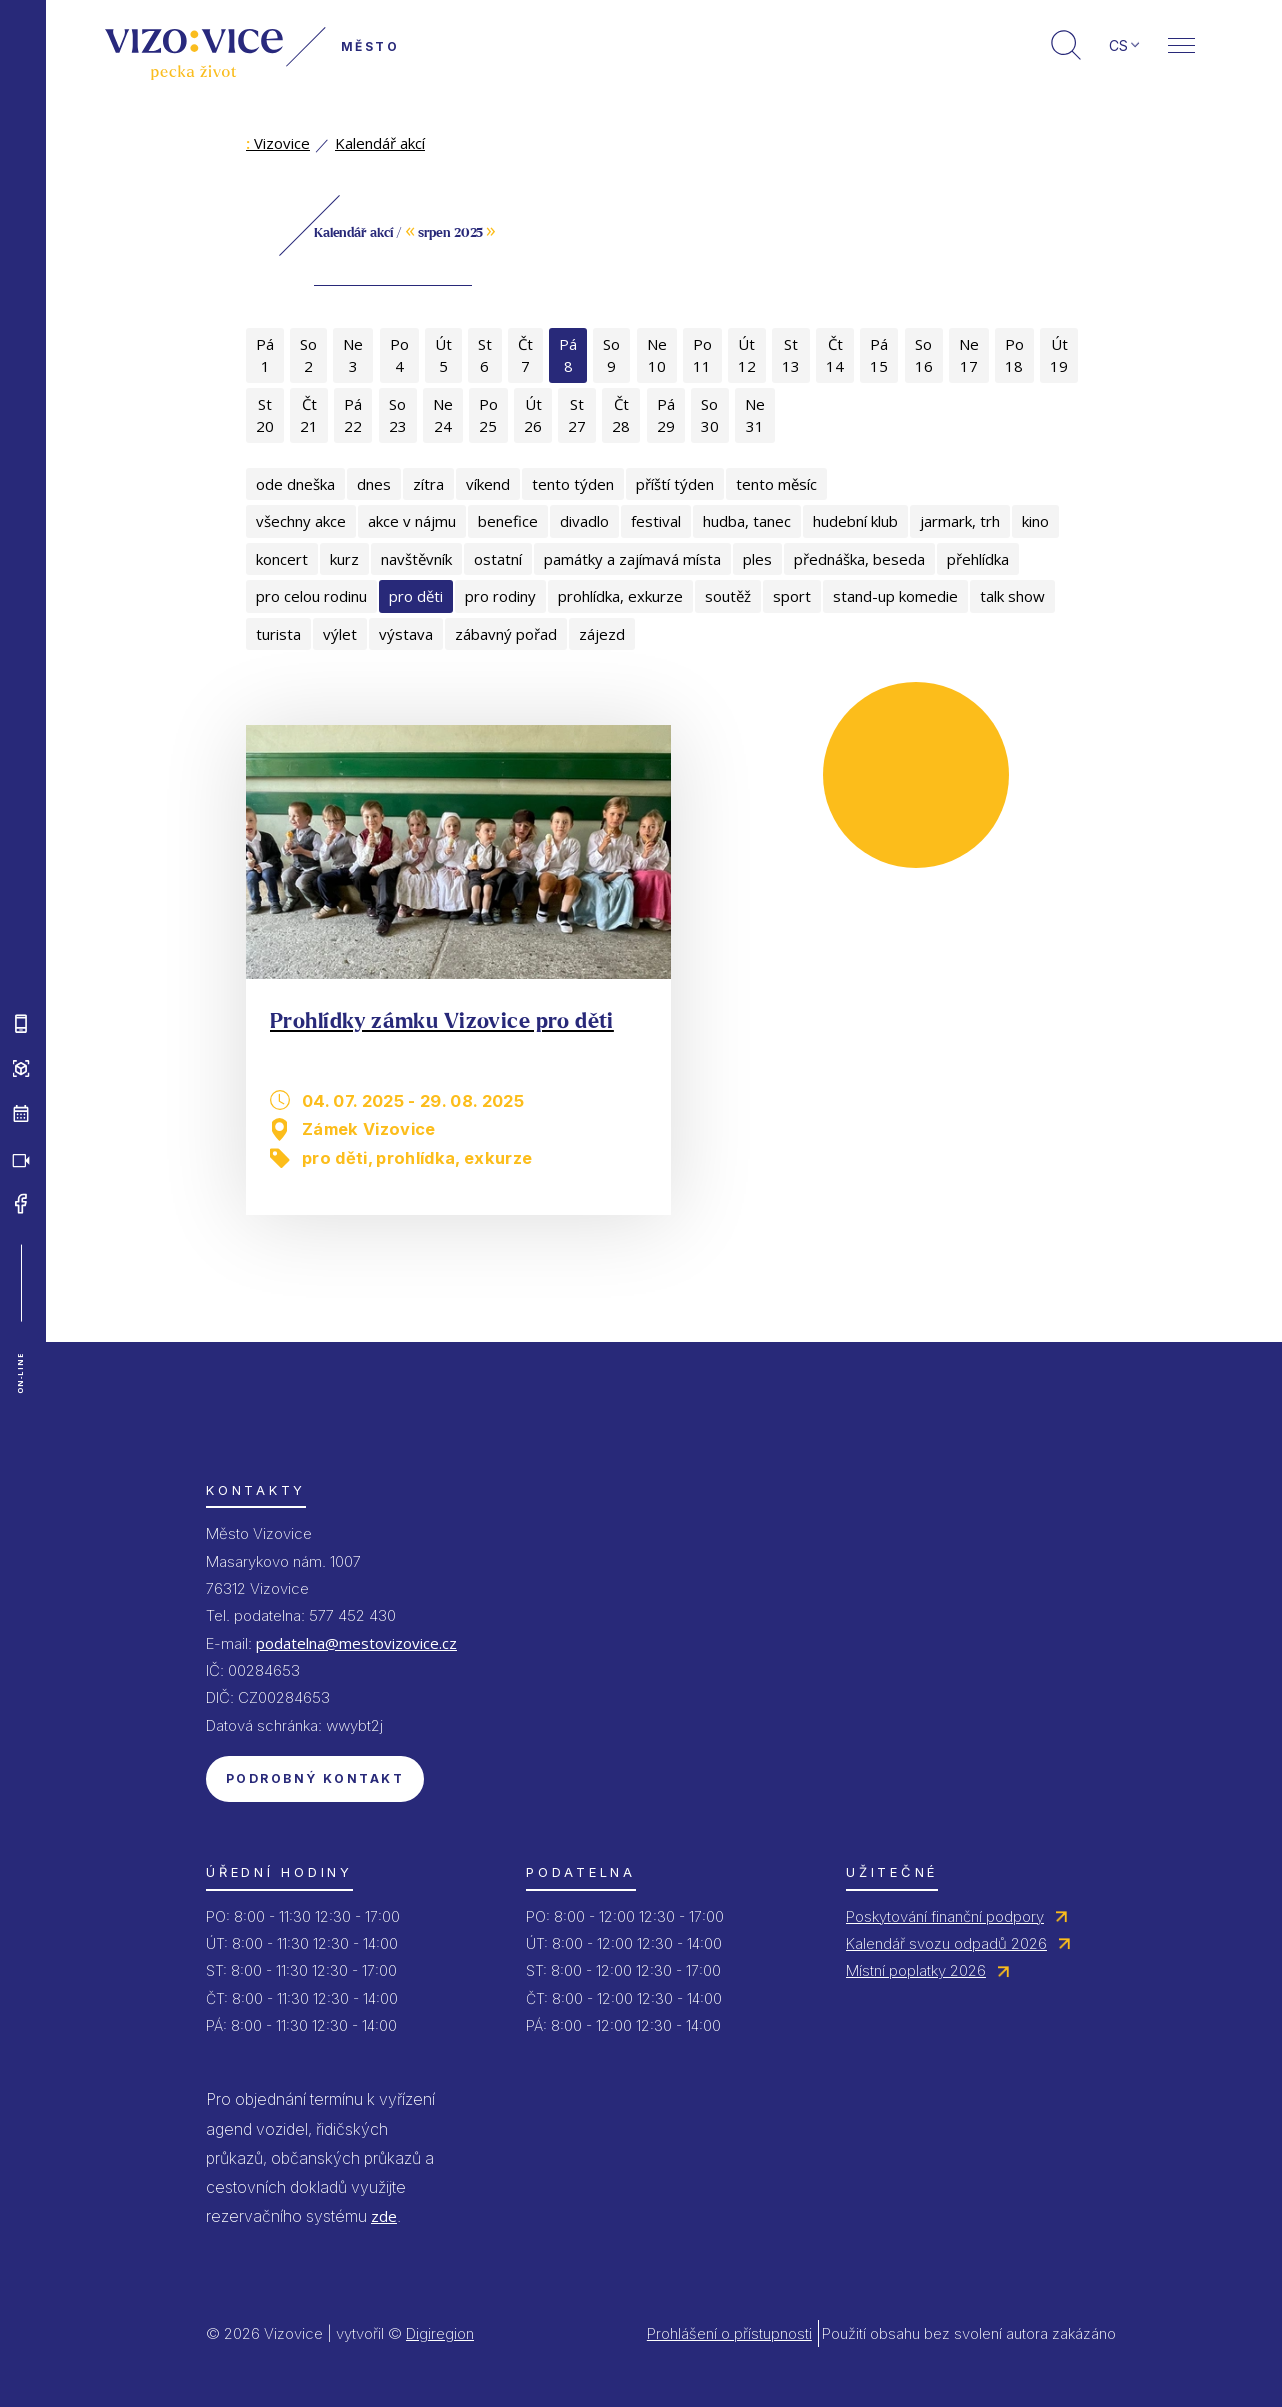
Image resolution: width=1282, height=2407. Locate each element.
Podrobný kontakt (315, 1778)
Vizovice (278, 143)
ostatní (498, 559)
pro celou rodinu (311, 596)
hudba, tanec (747, 521)
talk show (1012, 596)
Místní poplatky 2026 (916, 1970)
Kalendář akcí (380, 143)
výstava (406, 634)
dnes (374, 484)
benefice (508, 521)
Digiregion (440, 2333)
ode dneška (295, 484)
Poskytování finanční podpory (945, 1916)
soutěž (728, 596)
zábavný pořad (506, 634)
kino (1035, 521)
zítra (428, 484)
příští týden (675, 484)
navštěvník (416, 559)
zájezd (602, 634)
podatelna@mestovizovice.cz (356, 1643)
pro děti (416, 596)
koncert (282, 559)
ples (757, 559)
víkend (488, 484)
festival (656, 521)
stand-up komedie (895, 596)
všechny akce (301, 521)
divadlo (584, 521)
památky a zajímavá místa (632, 559)
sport (792, 596)
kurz (344, 559)
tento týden (573, 484)
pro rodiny (500, 596)
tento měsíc (776, 484)
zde (384, 2216)
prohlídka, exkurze (620, 596)
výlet (340, 634)
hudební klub (855, 521)
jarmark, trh (960, 521)
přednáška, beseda (859, 559)
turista (278, 634)
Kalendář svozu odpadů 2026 (946, 1943)
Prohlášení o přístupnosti (729, 2333)
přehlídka (978, 559)
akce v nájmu (412, 521)
